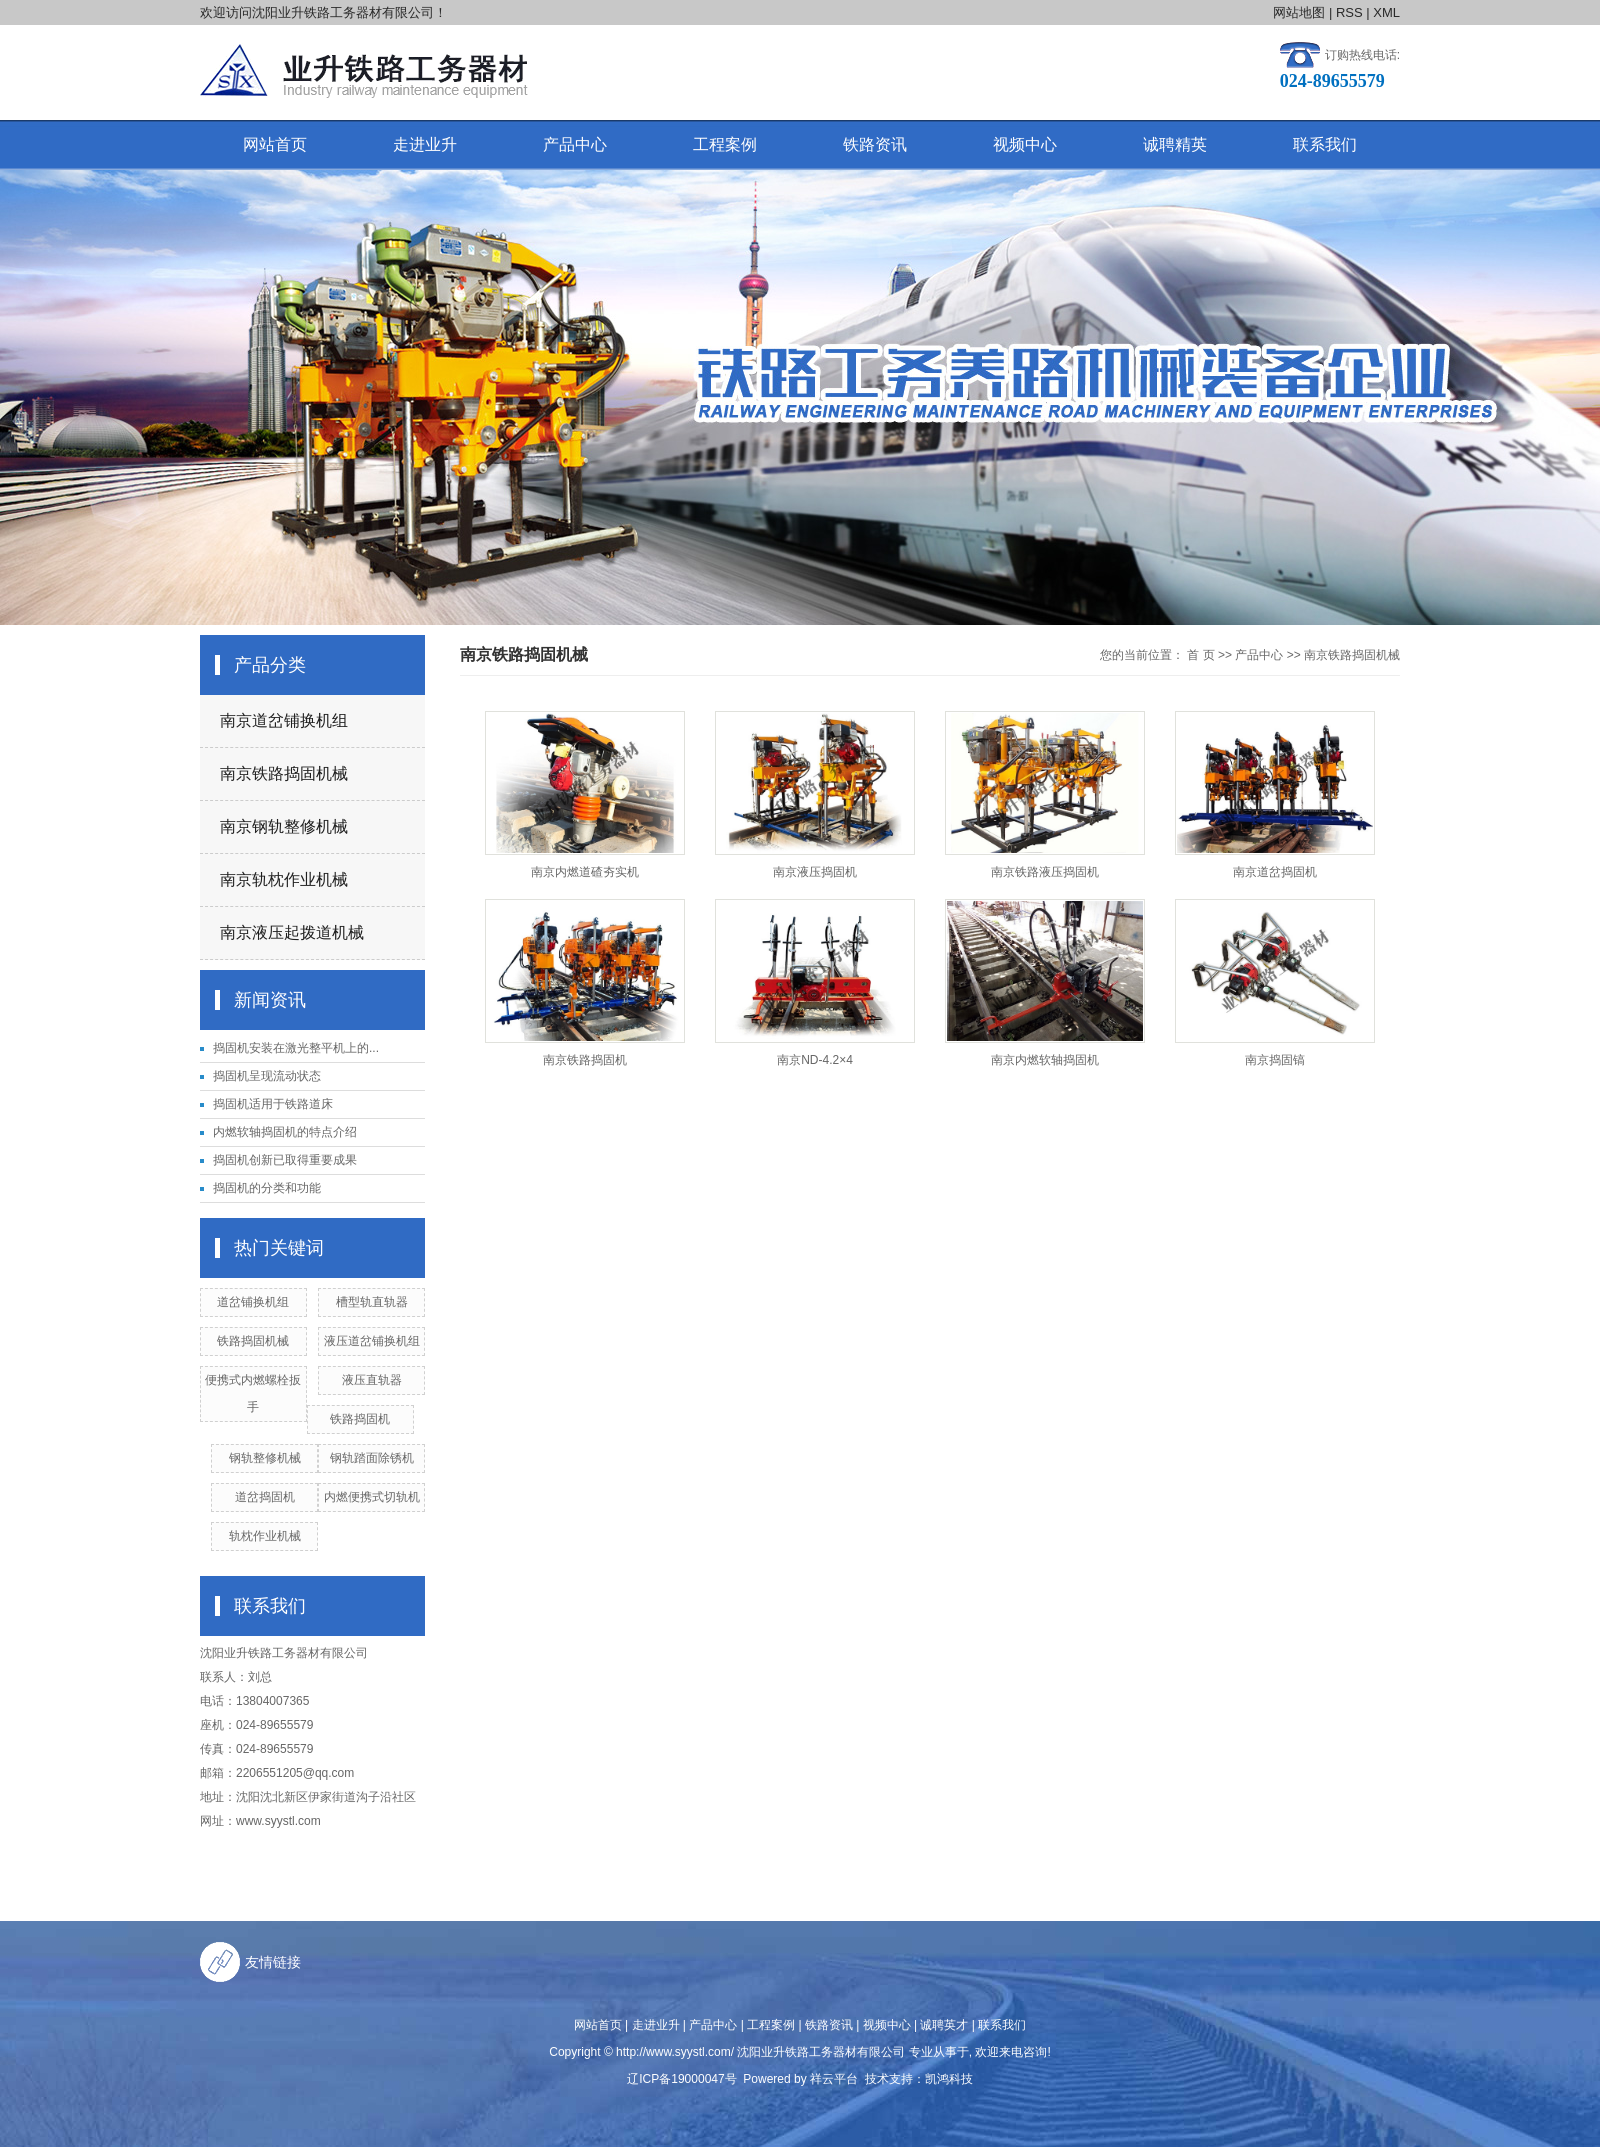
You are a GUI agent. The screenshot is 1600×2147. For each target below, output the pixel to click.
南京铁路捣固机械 (284, 773)
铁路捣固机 (360, 1419)
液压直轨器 (372, 1380)
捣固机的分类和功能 (267, 1188)
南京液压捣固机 (815, 872)
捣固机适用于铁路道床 (273, 1104)
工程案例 (725, 144)
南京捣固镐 (1275, 1060)
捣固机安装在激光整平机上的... (296, 1048)
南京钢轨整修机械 (284, 826)
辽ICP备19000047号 (681, 2079)
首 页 (1200, 655)
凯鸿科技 (949, 2079)
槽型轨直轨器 (372, 1302)
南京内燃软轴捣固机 (1045, 1060)
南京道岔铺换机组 (284, 720)
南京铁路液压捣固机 (1045, 872)
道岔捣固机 (265, 1497)
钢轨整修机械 (265, 1458)
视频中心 (1025, 144)
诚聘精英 (1175, 144)
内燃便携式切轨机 (372, 1497)
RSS (1349, 12)
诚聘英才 (944, 2025)
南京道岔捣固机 (1275, 872)
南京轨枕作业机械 (284, 879)
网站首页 (275, 144)
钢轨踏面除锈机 (372, 1458)
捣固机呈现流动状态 (267, 1076)
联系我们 (1325, 144)
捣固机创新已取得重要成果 (285, 1160)
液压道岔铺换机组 (372, 1341)
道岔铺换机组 (253, 1302)
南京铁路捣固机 (585, 1060)
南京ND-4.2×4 (815, 1060)
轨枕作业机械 (265, 1536)
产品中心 (575, 144)
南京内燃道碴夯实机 (585, 872)
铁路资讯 (875, 144)
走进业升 (425, 144)
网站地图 (1299, 12)
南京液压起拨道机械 (292, 932)
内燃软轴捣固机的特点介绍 (285, 1132)
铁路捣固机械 (253, 1341)
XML (1386, 12)
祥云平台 (834, 2079)
